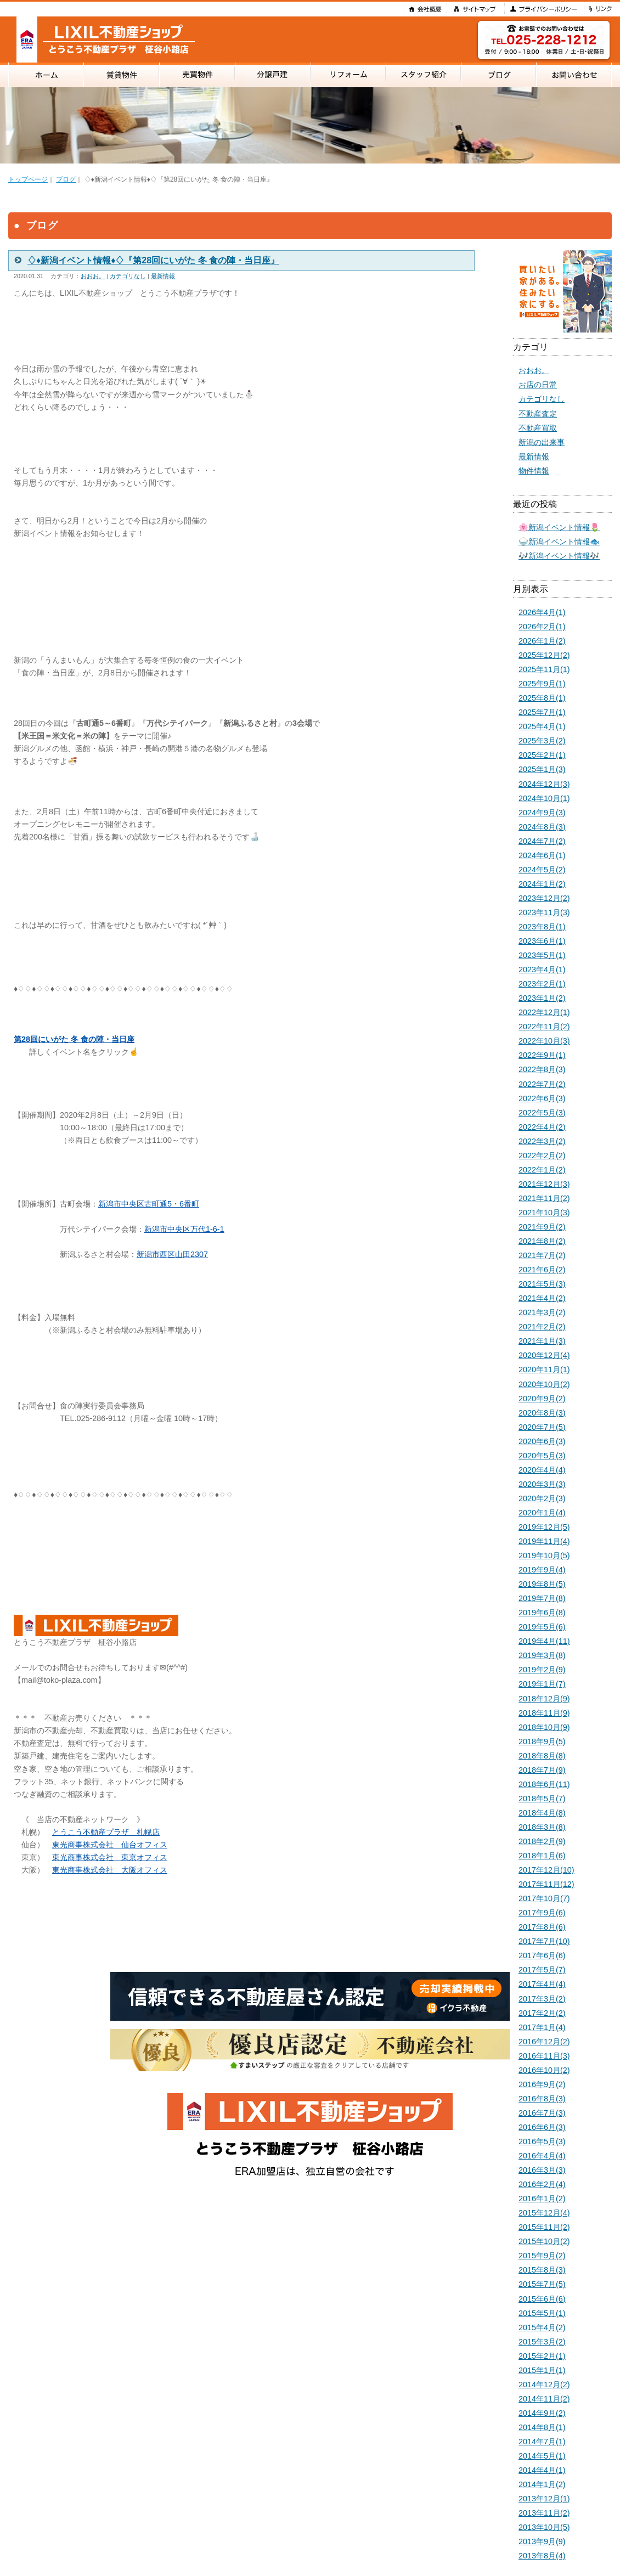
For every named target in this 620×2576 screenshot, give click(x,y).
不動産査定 (537, 413)
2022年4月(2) (542, 1127)
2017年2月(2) (542, 2013)
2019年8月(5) (542, 1584)
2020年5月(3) (542, 1455)
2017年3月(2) (542, 1998)
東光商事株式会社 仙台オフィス (109, 1844)
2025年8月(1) (542, 698)
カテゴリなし (128, 276)
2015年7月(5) (542, 2284)
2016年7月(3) (542, 2113)
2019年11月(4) (544, 1541)
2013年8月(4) (542, 2555)
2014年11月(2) (544, 2398)
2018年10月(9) (544, 1727)
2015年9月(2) (542, 2255)
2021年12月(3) (544, 1184)
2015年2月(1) (542, 2356)
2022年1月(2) (542, 1169)
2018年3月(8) (542, 1827)
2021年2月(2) (542, 1326)
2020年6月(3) (542, 1441)
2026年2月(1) (542, 626)
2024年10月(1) (544, 798)
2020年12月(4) (544, 1355)
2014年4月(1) (542, 2470)
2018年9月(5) (542, 1741)
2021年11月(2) (544, 1198)
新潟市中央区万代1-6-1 (184, 1229)
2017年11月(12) (546, 1884)
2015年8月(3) (542, 2269)
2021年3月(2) (542, 1312)
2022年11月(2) (544, 1026)
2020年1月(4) (542, 1512)
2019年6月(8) (542, 1612)
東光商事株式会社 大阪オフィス (109, 1869)
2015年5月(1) (542, 2313)
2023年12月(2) (544, 898)
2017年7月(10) (544, 1941)
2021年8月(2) (542, 1241)
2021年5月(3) (542, 1283)
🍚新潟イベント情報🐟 (559, 541)
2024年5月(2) (542, 869)
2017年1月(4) (542, 2027)
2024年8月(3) (542, 826)
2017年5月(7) (542, 1969)
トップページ (28, 179)
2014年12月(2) (544, 2384)
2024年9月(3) (542, 812)
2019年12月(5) (544, 1527)
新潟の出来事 (541, 442)
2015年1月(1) (542, 2370)
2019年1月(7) (542, 1683)
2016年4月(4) (542, 2155)
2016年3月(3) (542, 2170)
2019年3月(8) (542, 1655)
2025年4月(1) (542, 726)
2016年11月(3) (544, 2055)
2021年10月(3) (544, 1212)
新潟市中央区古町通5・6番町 (148, 1203)
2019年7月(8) (542, 1598)
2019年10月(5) (544, 1555)
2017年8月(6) (542, 1927)
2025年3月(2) (542, 740)
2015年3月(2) (542, 2341)
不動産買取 (537, 428)
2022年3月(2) (542, 1141)
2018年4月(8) (542, 1812)
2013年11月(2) (544, 2513)
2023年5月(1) (542, 955)
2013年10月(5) (544, 2527)
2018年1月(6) (542, 1855)
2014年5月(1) (542, 2455)
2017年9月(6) (542, 1912)
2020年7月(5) (542, 1427)
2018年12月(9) (544, 1698)
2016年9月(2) (542, 2084)
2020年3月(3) (542, 1484)
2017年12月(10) (546, 1869)
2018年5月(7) (542, 1798)
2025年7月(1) (542, 712)
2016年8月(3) (542, 2098)
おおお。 (93, 276)
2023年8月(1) (542, 926)
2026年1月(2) (542, 640)
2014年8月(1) (542, 2427)
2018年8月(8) (542, 1755)
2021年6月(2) (542, 1269)
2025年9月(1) (542, 683)
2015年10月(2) (544, 2241)
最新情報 (163, 276)
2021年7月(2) (542, 1255)
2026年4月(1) (542, 612)
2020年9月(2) (542, 1398)
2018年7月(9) (542, 1770)
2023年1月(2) (542, 998)
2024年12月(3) (544, 784)
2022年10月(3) (544, 1040)
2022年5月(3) (542, 1112)
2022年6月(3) (542, 1098)
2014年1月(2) (542, 2484)
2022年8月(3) (542, 1069)
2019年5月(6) (542, 1626)
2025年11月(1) (544, 669)
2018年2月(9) (542, 1841)
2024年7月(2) (542, 841)
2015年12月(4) (544, 2212)
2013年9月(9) (542, 2541)
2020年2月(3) (542, 1498)
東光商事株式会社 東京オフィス (109, 1857)
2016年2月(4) (542, 2184)
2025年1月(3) (542, 769)
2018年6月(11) (544, 1784)
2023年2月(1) (542, 983)
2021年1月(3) (542, 1341)
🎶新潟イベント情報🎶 (559, 555)
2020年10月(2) (544, 1384)
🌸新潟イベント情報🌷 (559, 527)
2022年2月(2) (542, 1155)
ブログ (66, 179)
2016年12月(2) (544, 2041)
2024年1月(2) (542, 884)
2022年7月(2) (542, 1084)
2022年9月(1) (542, 1055)
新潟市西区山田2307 (172, 1254)
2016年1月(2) (542, 2198)
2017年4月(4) (542, 1984)
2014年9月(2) (542, 2413)
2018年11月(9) (544, 1713)
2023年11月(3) (544, 912)
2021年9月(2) (542, 1226)
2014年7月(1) (542, 2441)
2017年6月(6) (542, 1955)
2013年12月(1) (544, 2498)
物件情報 (533, 470)
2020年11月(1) (544, 1369)
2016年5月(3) (542, 2141)
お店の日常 (537, 384)
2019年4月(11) (544, 1641)
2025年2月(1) (542, 755)
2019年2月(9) (542, 1669)
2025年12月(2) (544, 655)
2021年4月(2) (542, 1298)
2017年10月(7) (544, 1898)
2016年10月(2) (544, 2070)
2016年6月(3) (542, 2127)
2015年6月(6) (542, 2299)
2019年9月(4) (542, 1569)
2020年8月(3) (542, 1412)
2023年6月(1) (542, 941)
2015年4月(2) (542, 2327)
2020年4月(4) (542, 1469)
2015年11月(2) (544, 2227)
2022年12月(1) (544, 1012)
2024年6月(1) (542, 855)
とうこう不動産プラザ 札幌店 (106, 1832)
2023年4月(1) (542, 969)
